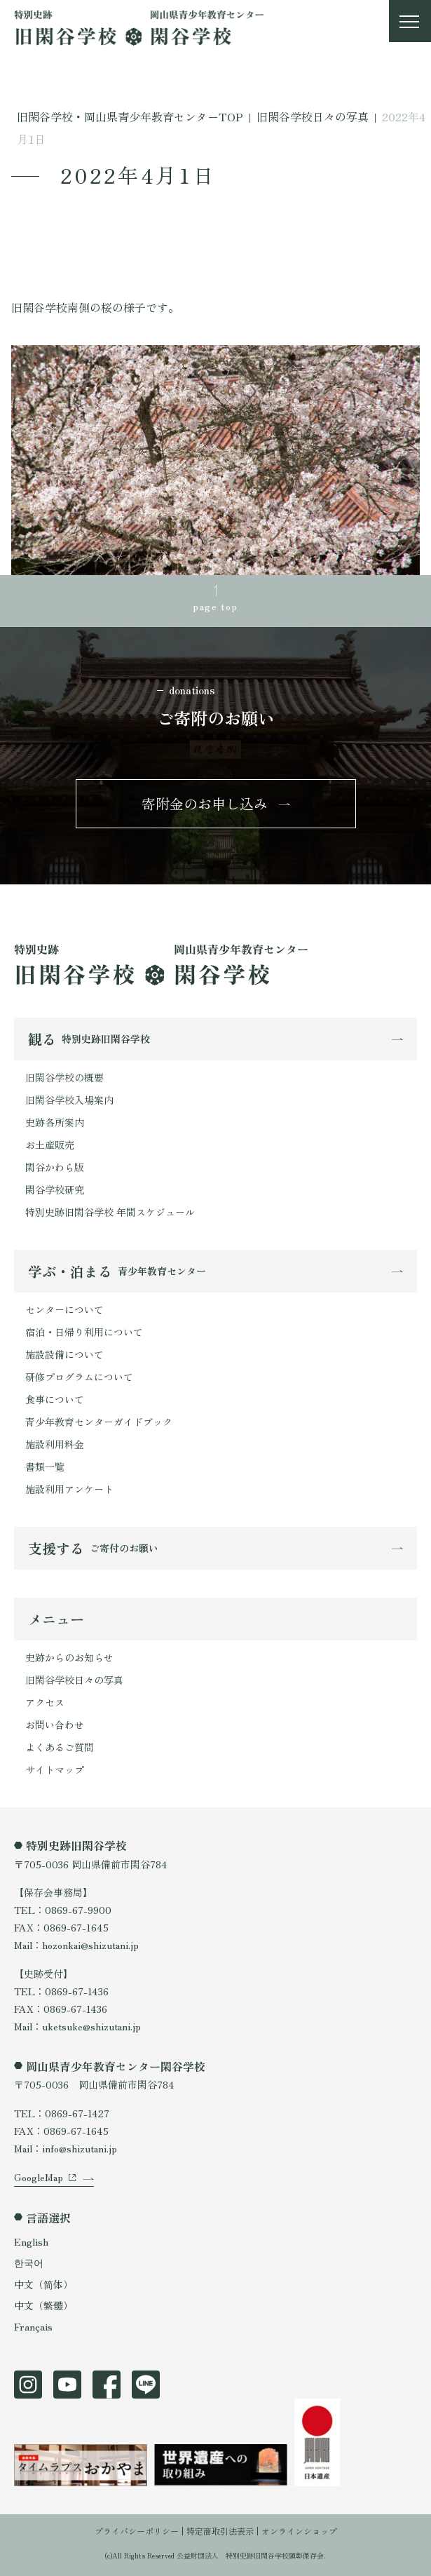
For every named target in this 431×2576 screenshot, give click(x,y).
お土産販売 (49, 1145)
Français (33, 2326)
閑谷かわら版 (54, 1167)
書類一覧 (44, 1466)
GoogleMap (38, 2177)
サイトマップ (54, 1769)
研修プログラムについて (79, 1377)
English (31, 2241)
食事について (54, 1399)
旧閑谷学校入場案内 (69, 1100)
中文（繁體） (43, 2305)
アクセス (44, 1702)
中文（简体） (43, 2284)
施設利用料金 (54, 1444)
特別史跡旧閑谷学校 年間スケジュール (110, 1212)
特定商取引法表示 (220, 2531)
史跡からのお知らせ (69, 1657)
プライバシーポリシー (137, 2531)
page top (215, 606)
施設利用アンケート (69, 1489)
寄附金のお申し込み (205, 803)
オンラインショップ (299, 2531)
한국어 (28, 2262)
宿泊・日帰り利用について (84, 1332)
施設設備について (64, 1354)
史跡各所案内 (54, 1122)
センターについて (64, 1309)
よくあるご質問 (59, 1747)
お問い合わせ (54, 1725)
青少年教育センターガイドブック (98, 1422)
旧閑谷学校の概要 (64, 1077)
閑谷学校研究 (54, 1189)
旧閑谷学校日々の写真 (74, 1680)
